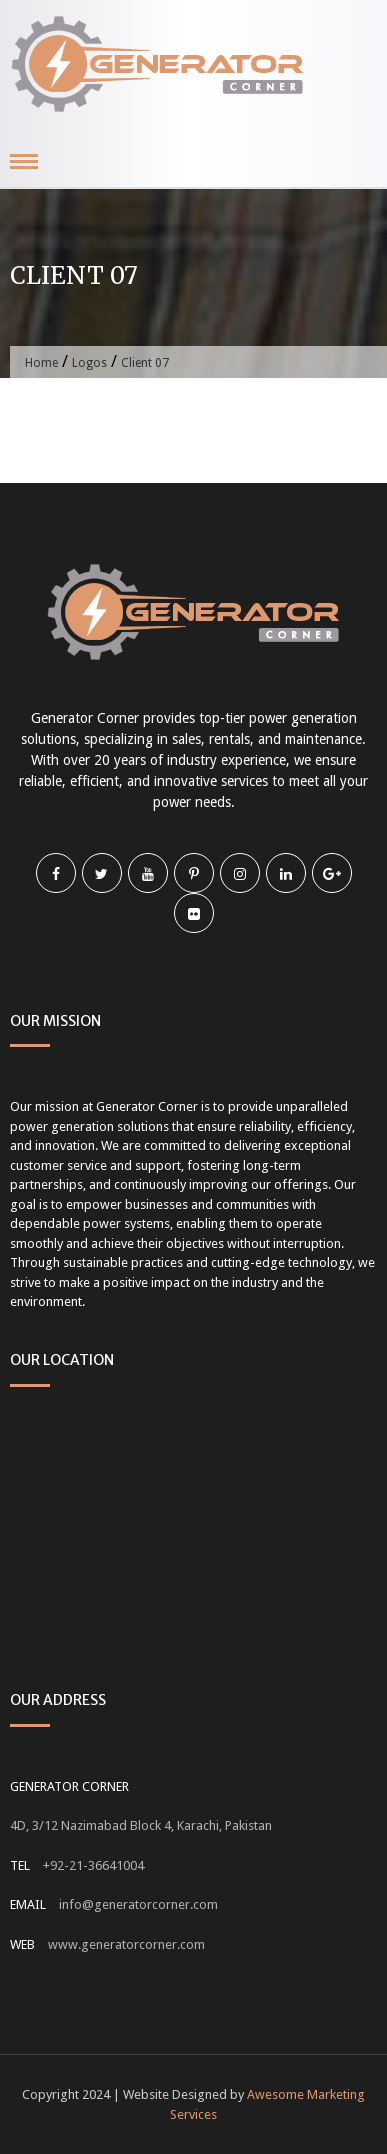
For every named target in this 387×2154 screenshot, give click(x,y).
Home (41, 363)
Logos (89, 363)
